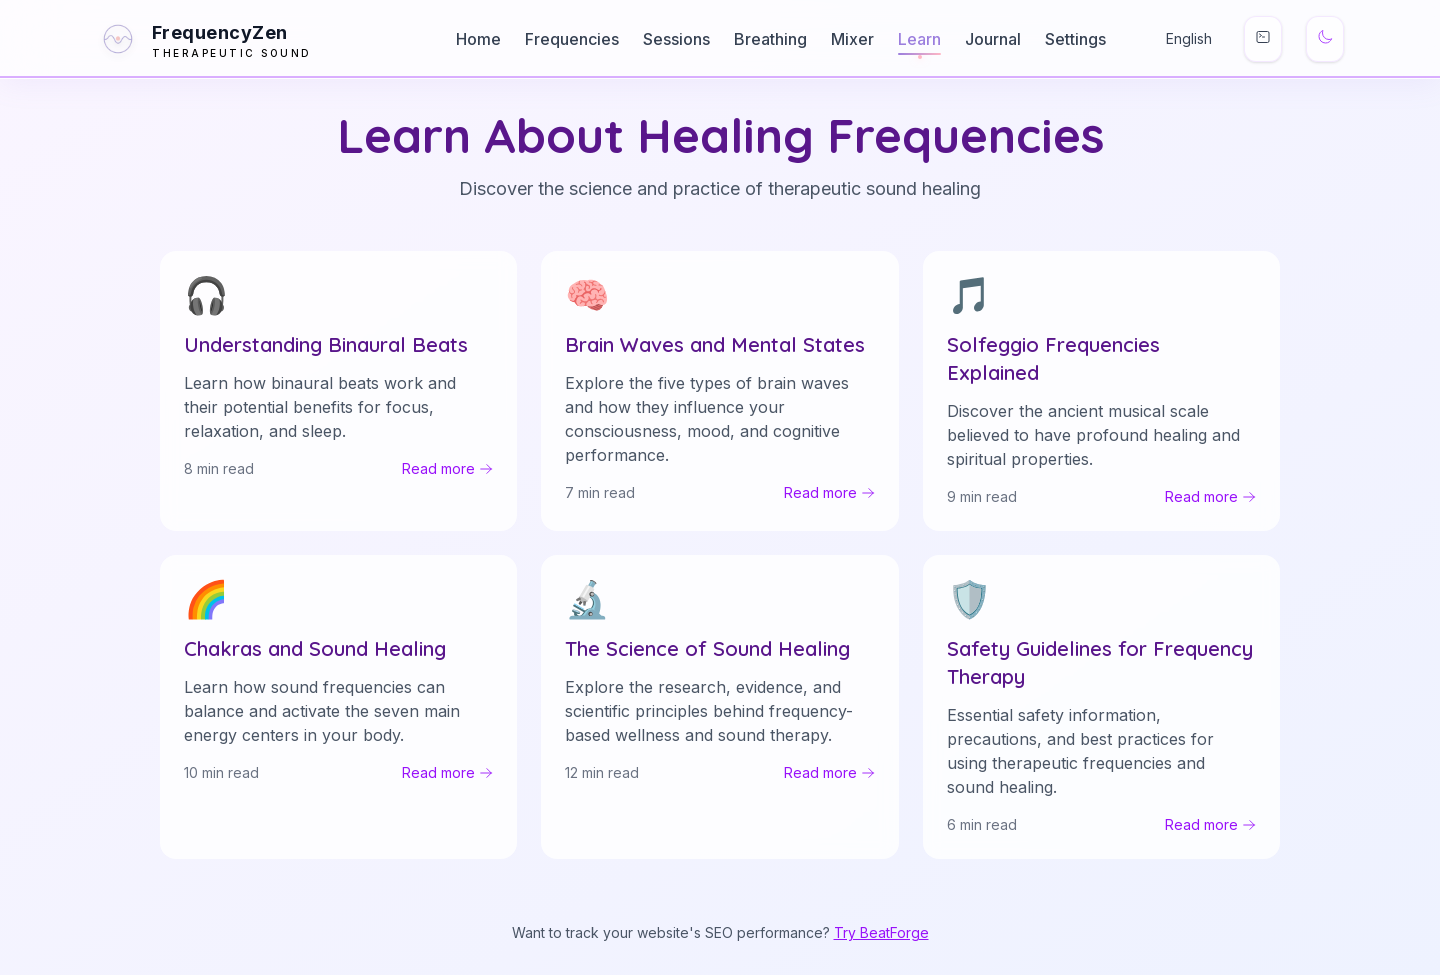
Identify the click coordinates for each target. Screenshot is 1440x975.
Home (478, 39)
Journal (993, 39)
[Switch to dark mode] (1325, 39)
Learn (919, 39)
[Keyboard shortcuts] (1263, 39)
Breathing (770, 39)
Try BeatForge (881, 932)
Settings (1075, 39)
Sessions (676, 39)
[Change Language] (1175, 39)
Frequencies (572, 39)
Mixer (852, 39)
